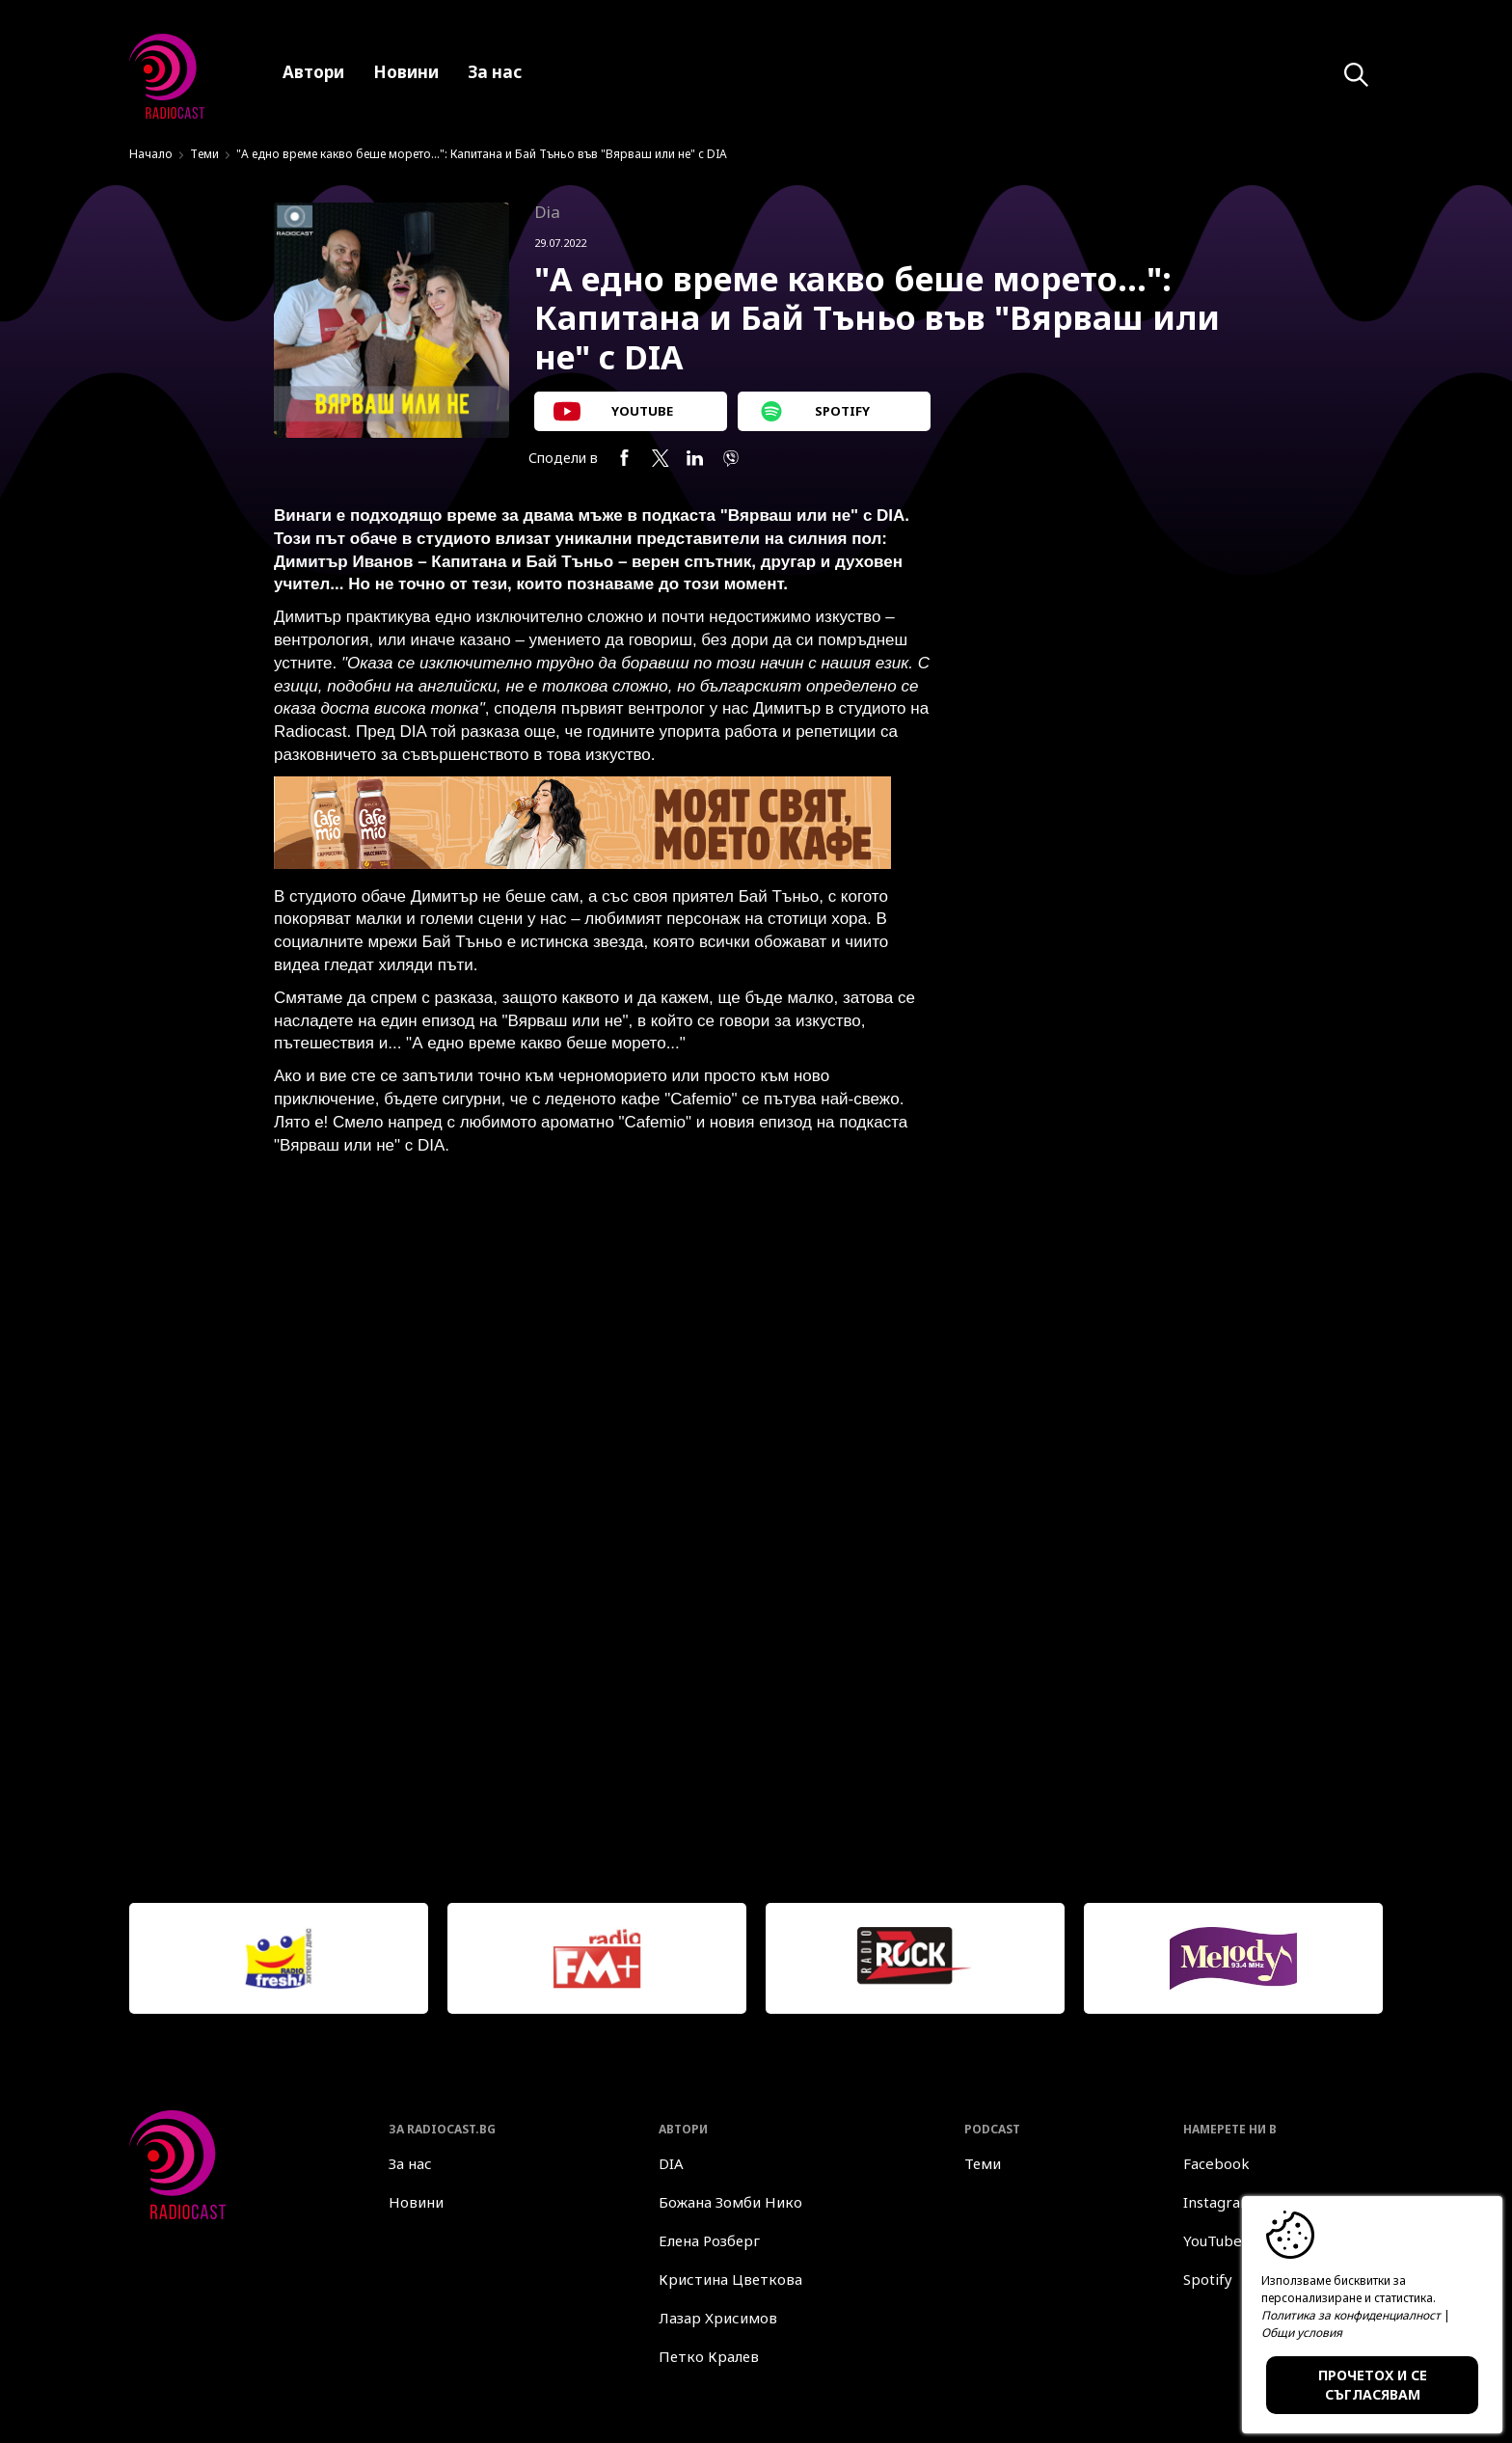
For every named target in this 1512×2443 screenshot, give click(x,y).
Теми (204, 154)
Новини (416, 2202)
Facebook (1216, 2163)
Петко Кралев (709, 2356)
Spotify (1207, 2279)
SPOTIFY (815, 411)
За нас (410, 2163)
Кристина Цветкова (730, 2279)
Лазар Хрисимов (718, 2317)
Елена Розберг (709, 2240)
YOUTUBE (613, 411)
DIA (671, 2163)
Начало (151, 154)
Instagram (1218, 2202)
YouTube (1212, 2240)
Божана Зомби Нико (730, 2202)
